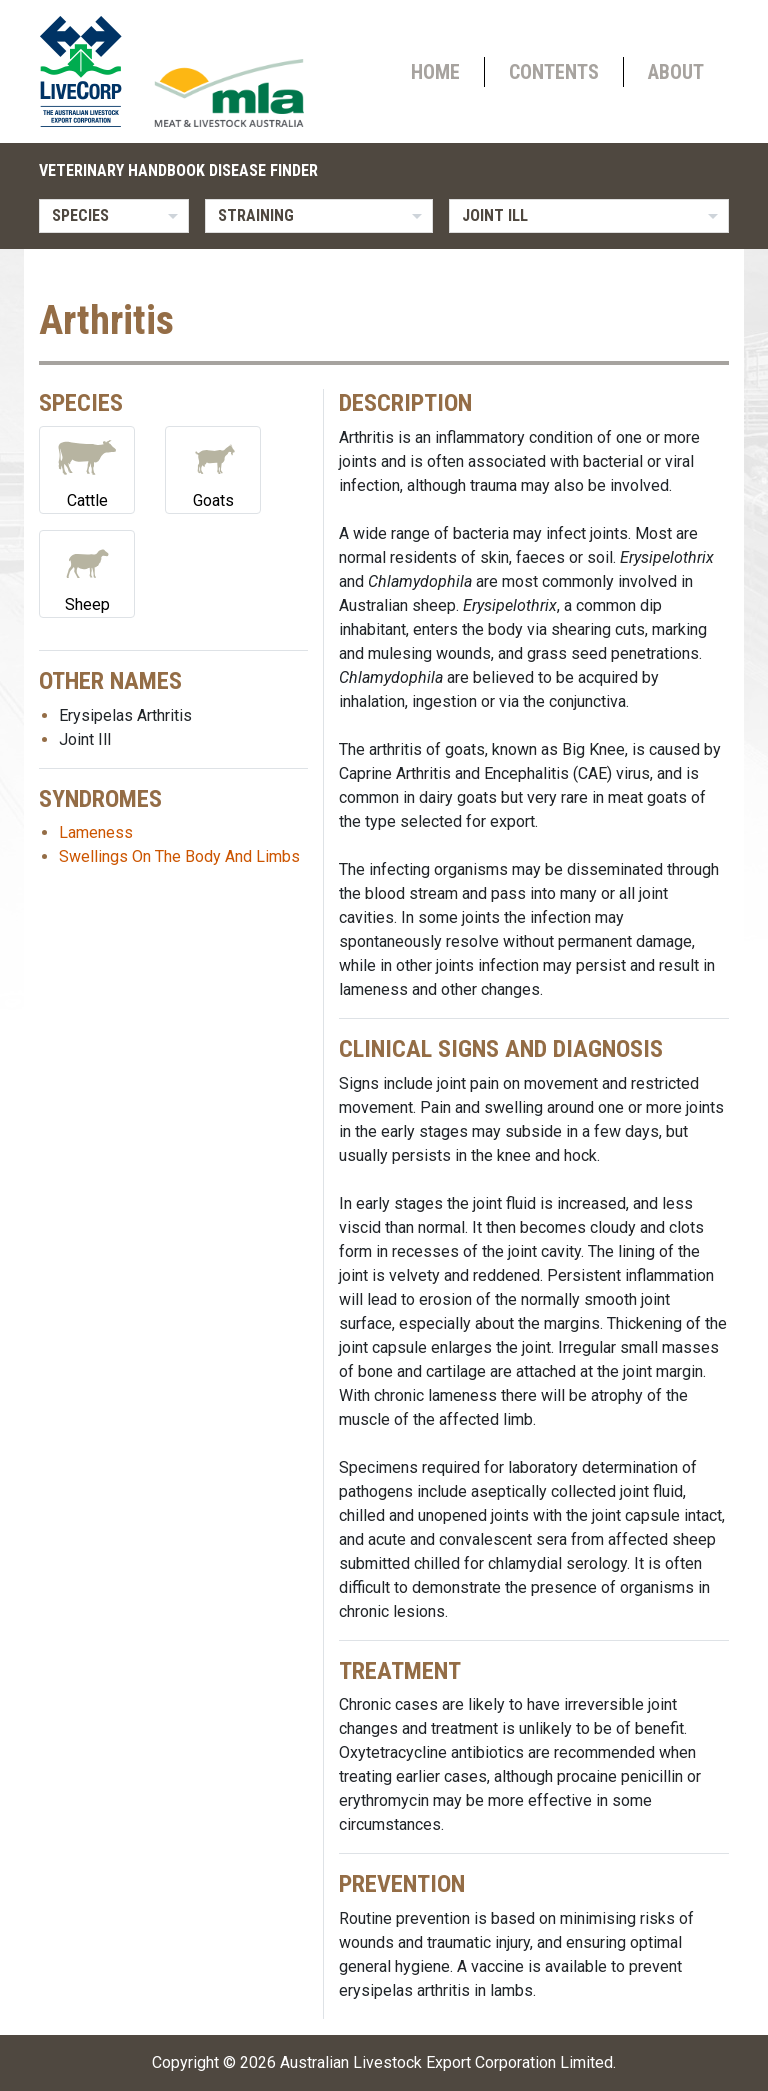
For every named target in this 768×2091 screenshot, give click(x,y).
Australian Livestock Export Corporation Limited (446, 2062)
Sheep (87, 572)
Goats (213, 468)
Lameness (96, 832)
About (676, 72)
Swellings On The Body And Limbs (179, 856)
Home (435, 72)
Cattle (87, 468)
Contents (554, 72)
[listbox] (114, 216)
